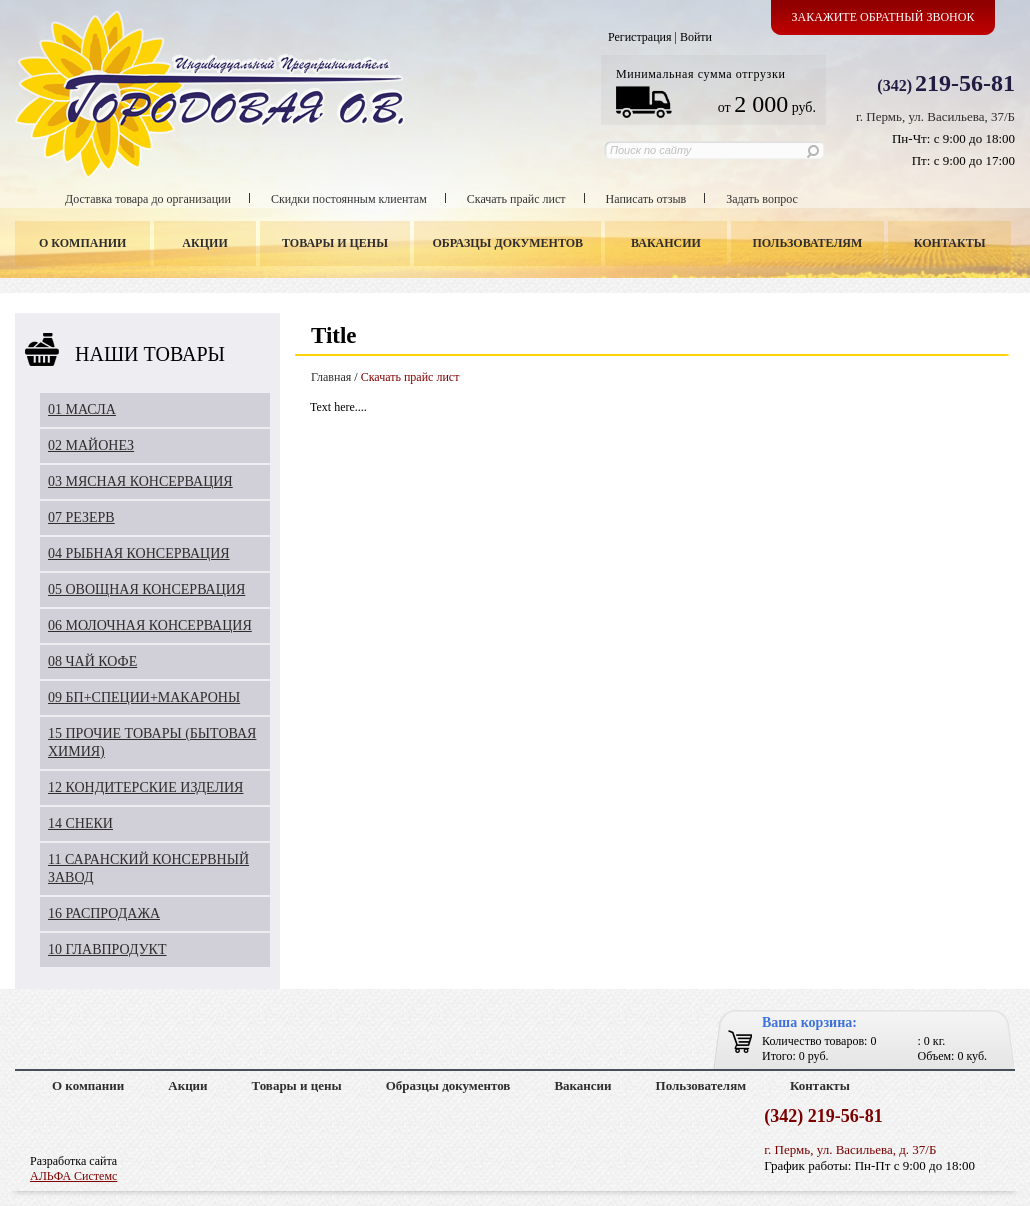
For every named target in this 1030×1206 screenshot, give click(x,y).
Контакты (950, 243)
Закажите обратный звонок (883, 17)
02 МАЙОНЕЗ (91, 445)
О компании (82, 243)
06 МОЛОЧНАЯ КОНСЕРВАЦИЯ (150, 625)
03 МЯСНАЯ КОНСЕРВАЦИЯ (140, 481)
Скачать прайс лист (516, 199)
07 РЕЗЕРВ (81, 517)
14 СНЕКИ (80, 823)
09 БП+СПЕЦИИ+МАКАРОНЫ (144, 697)
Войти (696, 37)
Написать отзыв (646, 199)
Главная (331, 377)
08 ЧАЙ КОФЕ (92, 661)
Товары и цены (335, 243)
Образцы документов (508, 243)
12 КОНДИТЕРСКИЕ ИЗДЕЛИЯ (145, 787)
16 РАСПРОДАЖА (104, 913)
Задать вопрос (762, 199)
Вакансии (666, 243)
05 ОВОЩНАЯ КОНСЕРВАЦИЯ (146, 589)
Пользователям (808, 243)
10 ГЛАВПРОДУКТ (107, 949)
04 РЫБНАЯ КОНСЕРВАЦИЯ (139, 553)
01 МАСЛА (82, 409)
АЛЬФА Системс (73, 1176)
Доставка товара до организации (148, 199)
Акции (204, 243)
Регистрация (640, 37)
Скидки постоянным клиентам (349, 199)
